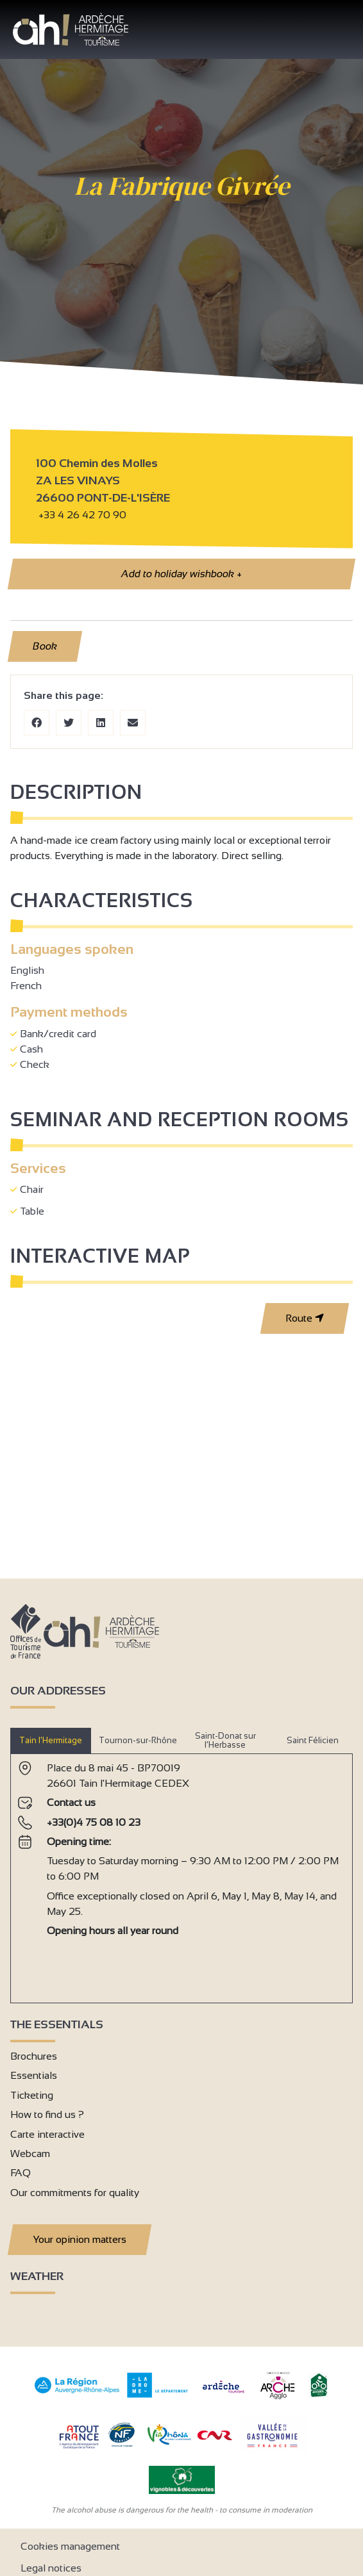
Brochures (33, 2056)
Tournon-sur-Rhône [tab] (138, 1740)
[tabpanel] (181, 1873)
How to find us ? (47, 2114)
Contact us (71, 1802)
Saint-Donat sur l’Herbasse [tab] (225, 1740)
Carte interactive (47, 2134)
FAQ (20, 2172)
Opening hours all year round (112, 1930)
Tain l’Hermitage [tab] (50, 1740)
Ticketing (31, 2095)
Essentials (33, 2075)
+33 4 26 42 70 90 (82, 514)
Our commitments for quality (74, 2192)
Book (45, 646)
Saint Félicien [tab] (313, 1740)
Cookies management (70, 2546)
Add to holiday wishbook (181, 574)
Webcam (30, 2153)
